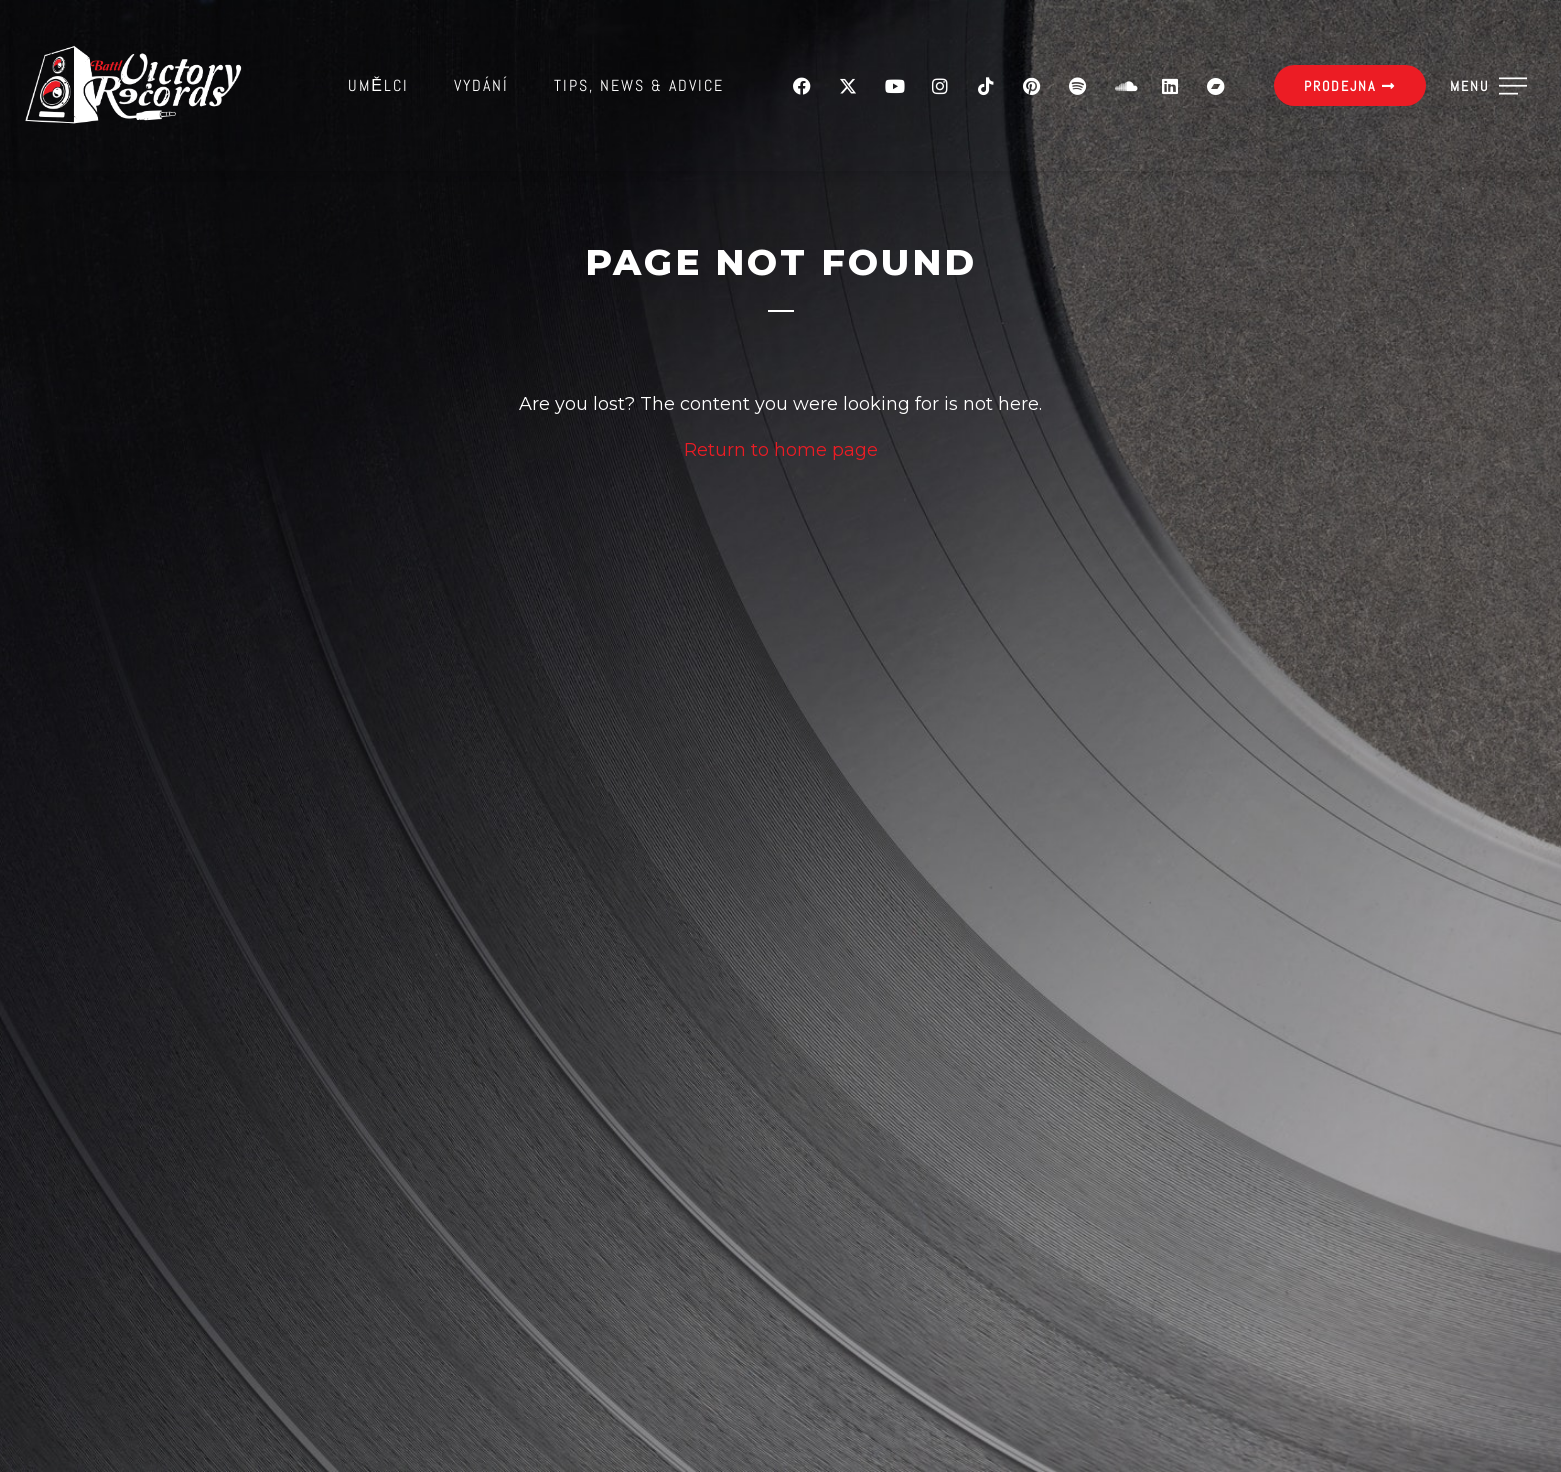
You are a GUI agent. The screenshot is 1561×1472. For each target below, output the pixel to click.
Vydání (481, 85)
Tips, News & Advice (639, 85)
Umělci (378, 85)
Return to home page (781, 450)
